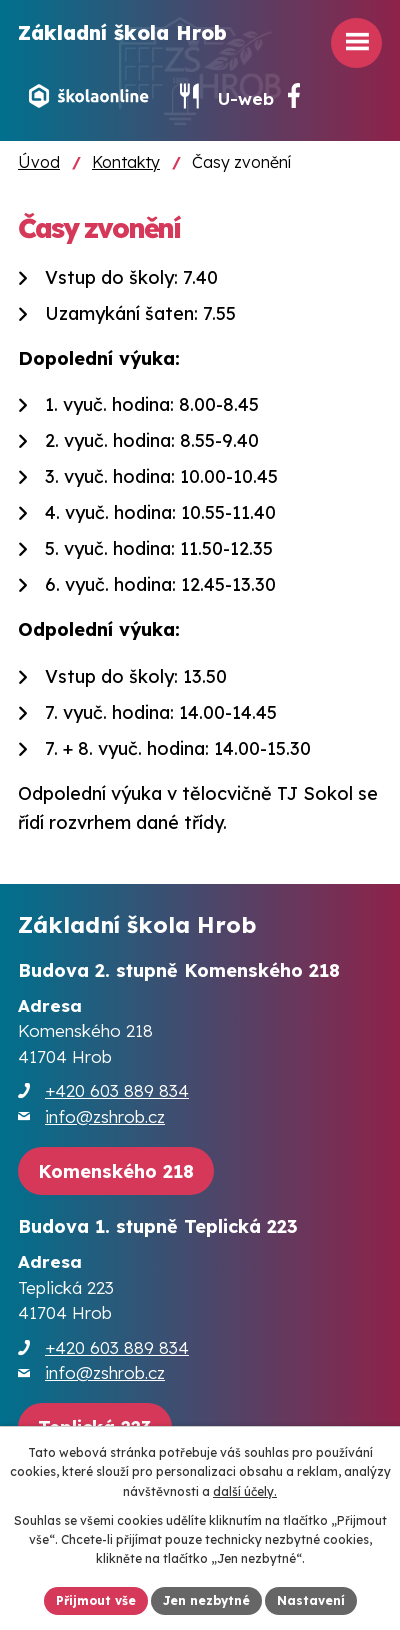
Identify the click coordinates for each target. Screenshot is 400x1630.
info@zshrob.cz (105, 1116)
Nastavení (311, 1600)
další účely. (245, 1491)
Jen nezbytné (206, 1600)
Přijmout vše (96, 1600)
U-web (246, 98)
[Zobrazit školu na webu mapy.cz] (116, 1171)
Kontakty (126, 162)
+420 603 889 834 (117, 1090)
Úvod (39, 162)
